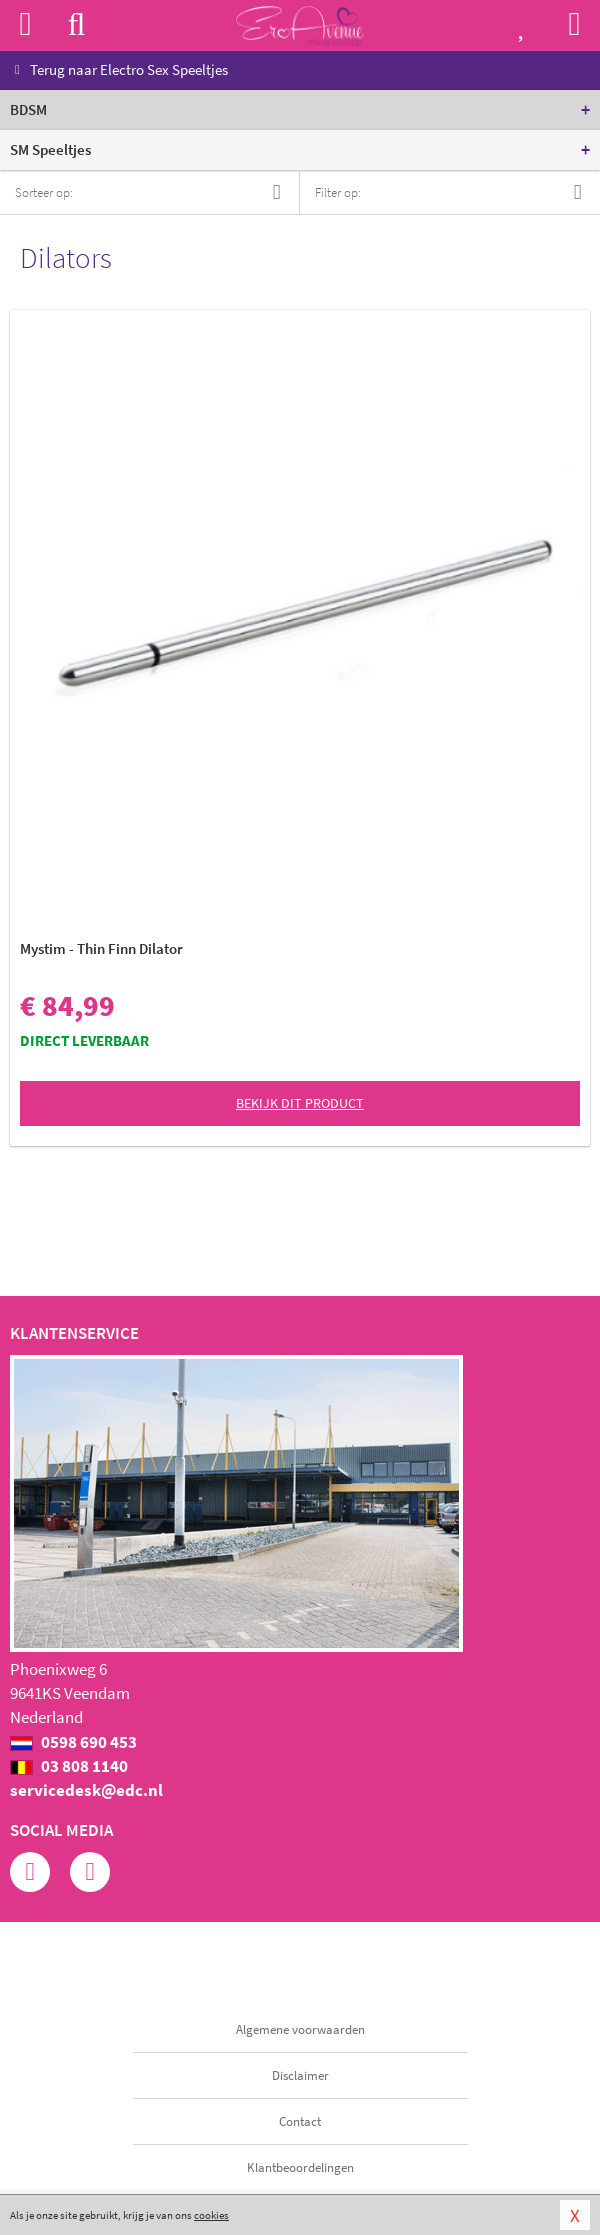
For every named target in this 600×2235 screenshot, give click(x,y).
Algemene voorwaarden (300, 2029)
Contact (300, 2121)
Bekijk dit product (300, 1103)
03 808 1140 (69, 1766)
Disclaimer (300, 2075)
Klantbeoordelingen (300, 2167)
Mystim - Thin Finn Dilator (101, 948)
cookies (211, 2215)
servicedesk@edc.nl (86, 1790)
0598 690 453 (73, 1742)
